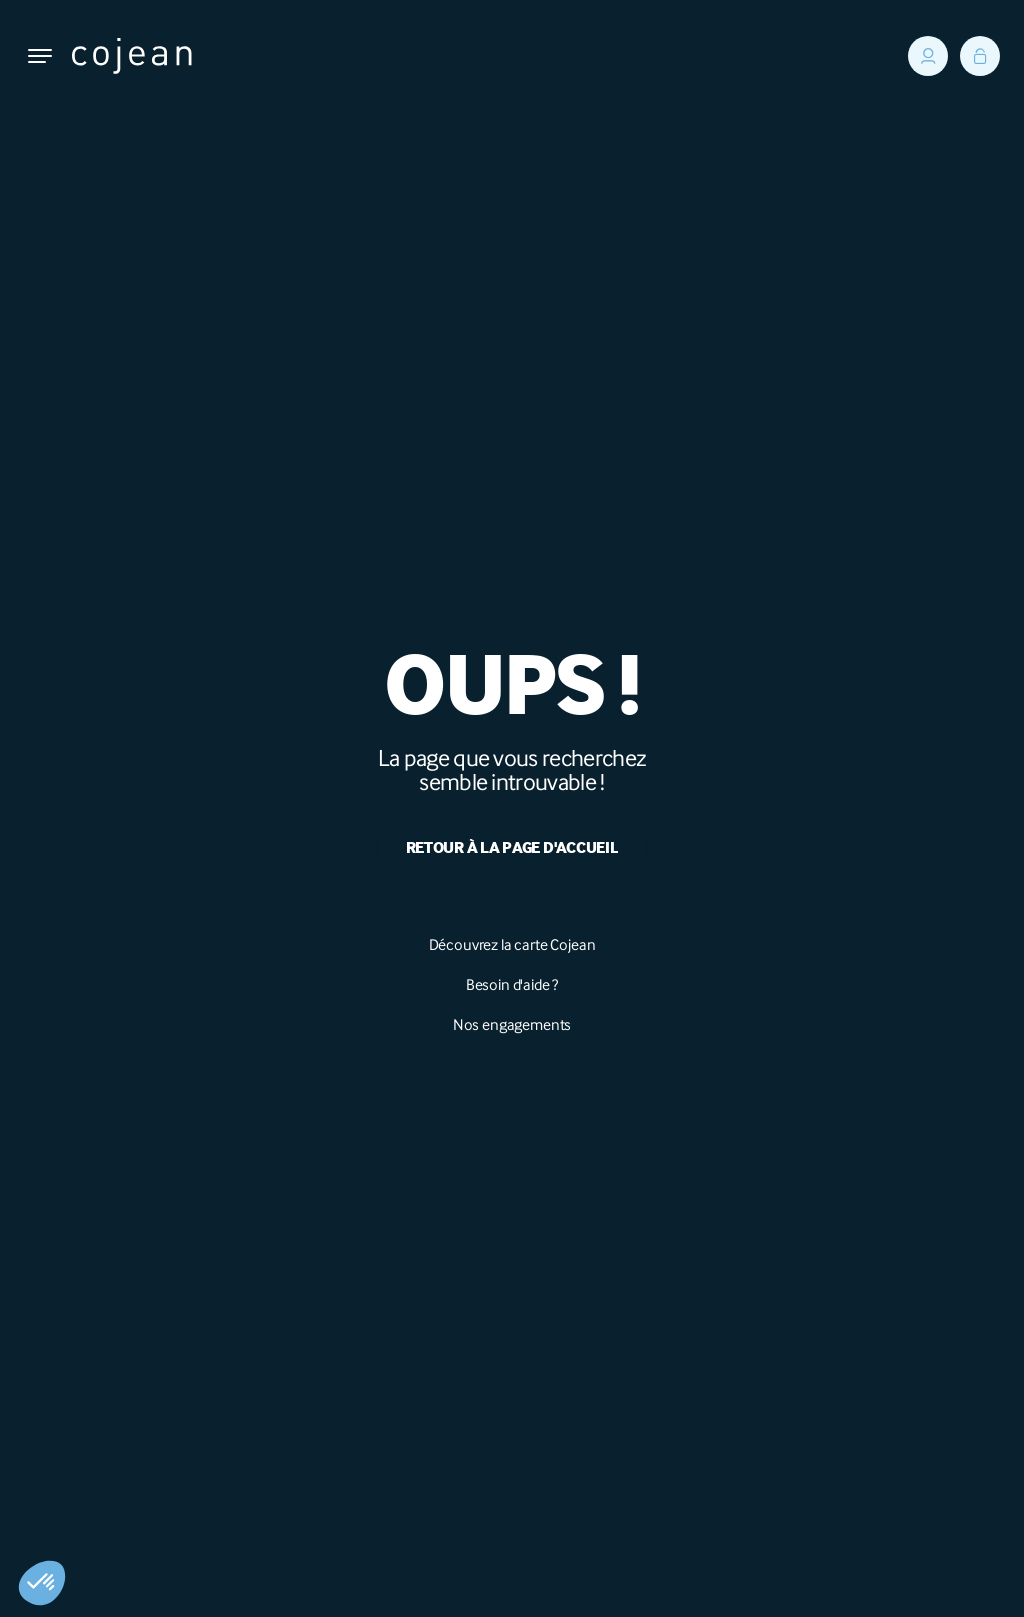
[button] (42, 1583)
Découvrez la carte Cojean (512, 944)
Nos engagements (512, 1024)
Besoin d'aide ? (512, 984)
